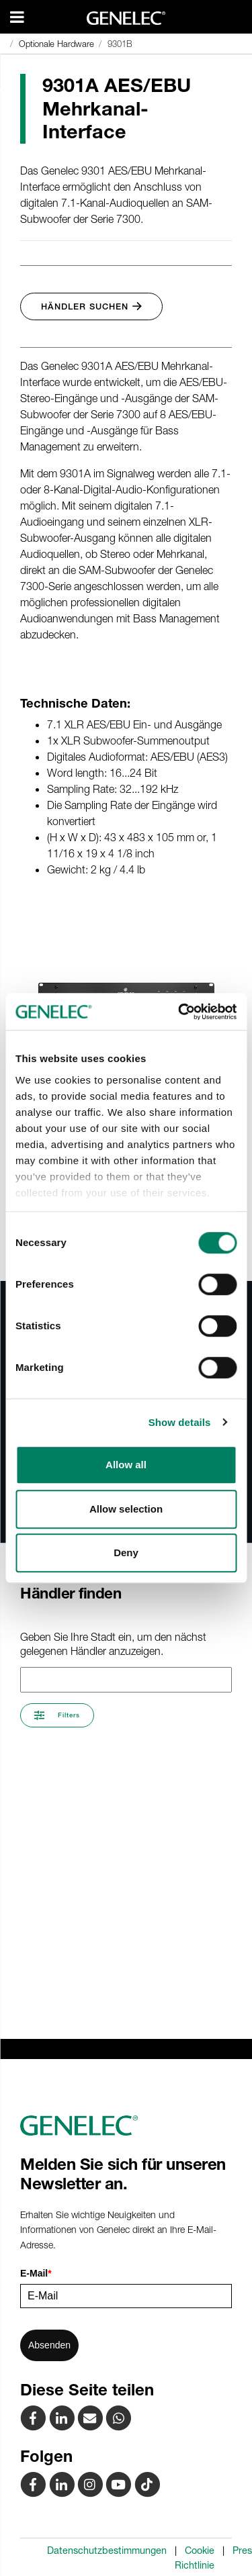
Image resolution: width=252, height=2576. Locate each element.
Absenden (49, 2345)
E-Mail (36, 2273)
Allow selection (126, 1509)
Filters (57, 1715)
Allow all (126, 1464)
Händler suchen (91, 306)
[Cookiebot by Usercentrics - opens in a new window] (179, 1011)
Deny (126, 1552)
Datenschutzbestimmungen (107, 2550)
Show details (180, 1422)
